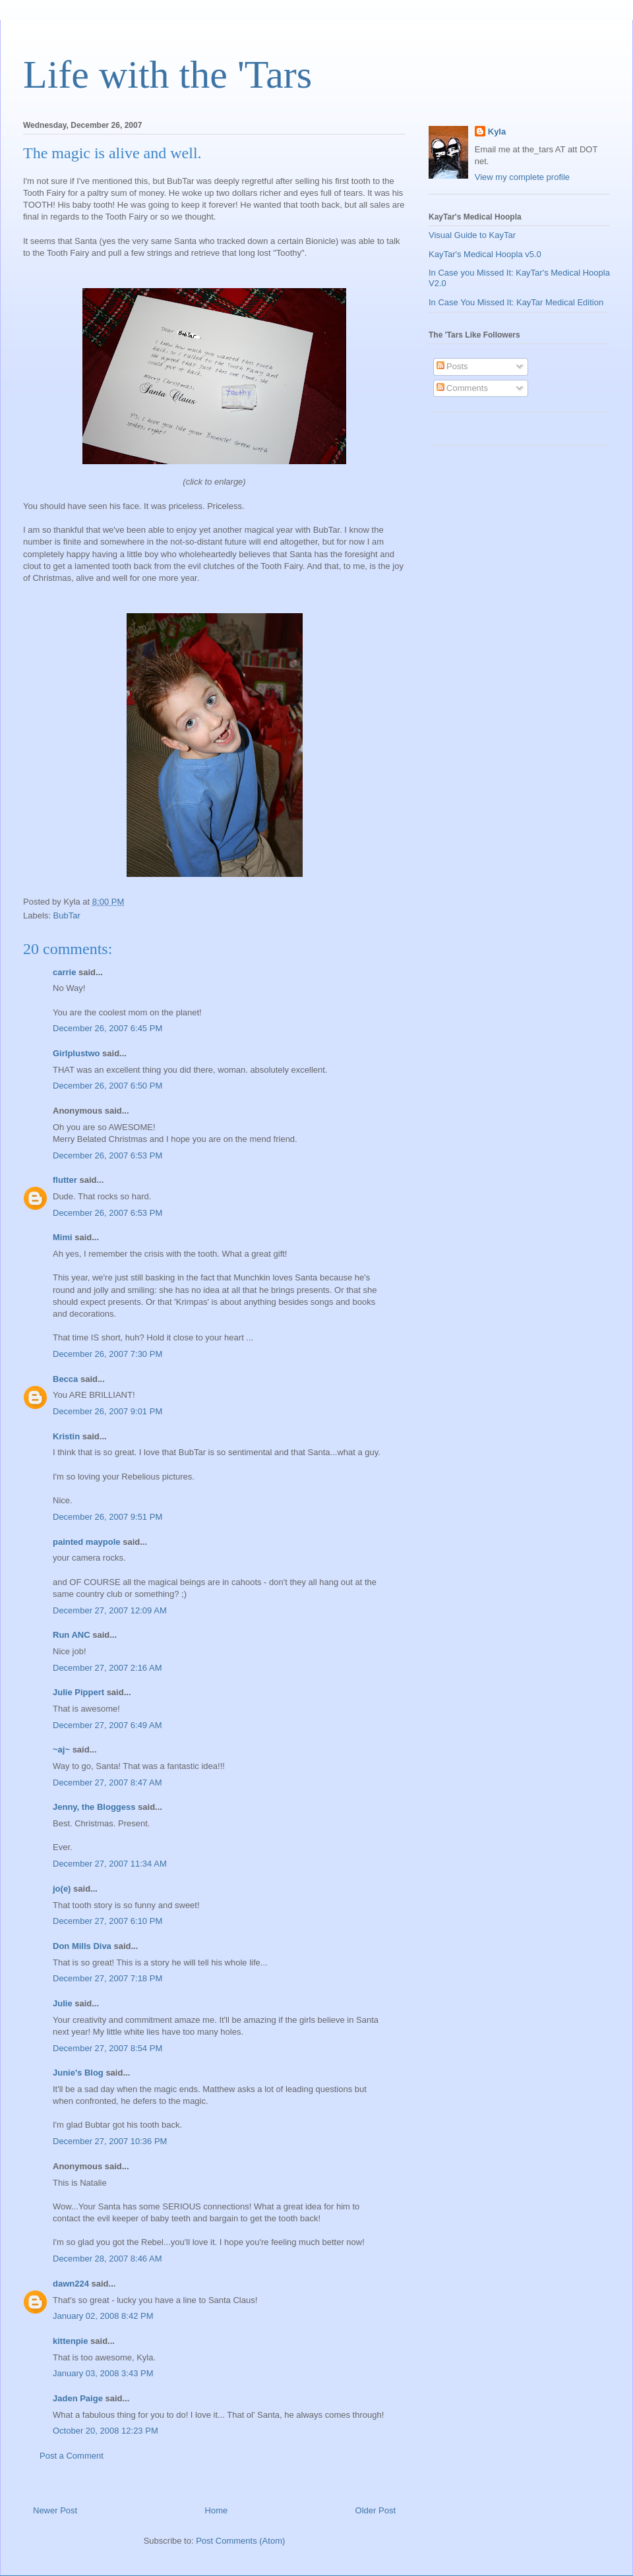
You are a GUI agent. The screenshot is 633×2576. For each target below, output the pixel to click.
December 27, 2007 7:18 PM (107, 1978)
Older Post (375, 2510)
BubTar (66, 915)
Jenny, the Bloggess (94, 1807)
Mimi (63, 1237)
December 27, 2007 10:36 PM (110, 2141)
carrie (64, 972)
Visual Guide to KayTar (472, 235)
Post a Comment (72, 2456)
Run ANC (71, 1635)
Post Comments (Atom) (240, 2541)
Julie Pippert (78, 1692)
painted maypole (87, 1542)
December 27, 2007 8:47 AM (107, 1782)
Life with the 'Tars (167, 74)
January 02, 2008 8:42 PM (103, 2316)
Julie (63, 2003)
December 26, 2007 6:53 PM (107, 1155)
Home (216, 2510)
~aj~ (61, 1749)
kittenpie (70, 2341)
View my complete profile (522, 177)
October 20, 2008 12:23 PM (105, 2431)
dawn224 (71, 2284)
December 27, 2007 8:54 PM (107, 2048)
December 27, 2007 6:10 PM (107, 1921)
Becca (65, 1379)
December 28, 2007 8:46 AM (107, 2258)
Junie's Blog (78, 2073)
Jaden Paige (78, 2398)
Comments (462, 388)
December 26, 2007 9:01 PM (107, 1411)
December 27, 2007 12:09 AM (110, 1610)
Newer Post (55, 2510)
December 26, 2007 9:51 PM (107, 1517)
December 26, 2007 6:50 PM (107, 1086)
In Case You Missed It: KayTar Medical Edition (516, 302)
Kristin (66, 1436)
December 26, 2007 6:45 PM (107, 1028)
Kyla (497, 131)
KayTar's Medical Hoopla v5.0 (485, 254)
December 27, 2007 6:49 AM (107, 1725)
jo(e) (62, 1889)
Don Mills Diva (82, 1946)
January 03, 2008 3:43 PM (103, 2373)
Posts (452, 366)
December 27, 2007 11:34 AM (110, 1864)
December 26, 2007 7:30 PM (107, 1354)
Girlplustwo (76, 1053)
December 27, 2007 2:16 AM (107, 1668)
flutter (65, 1180)
